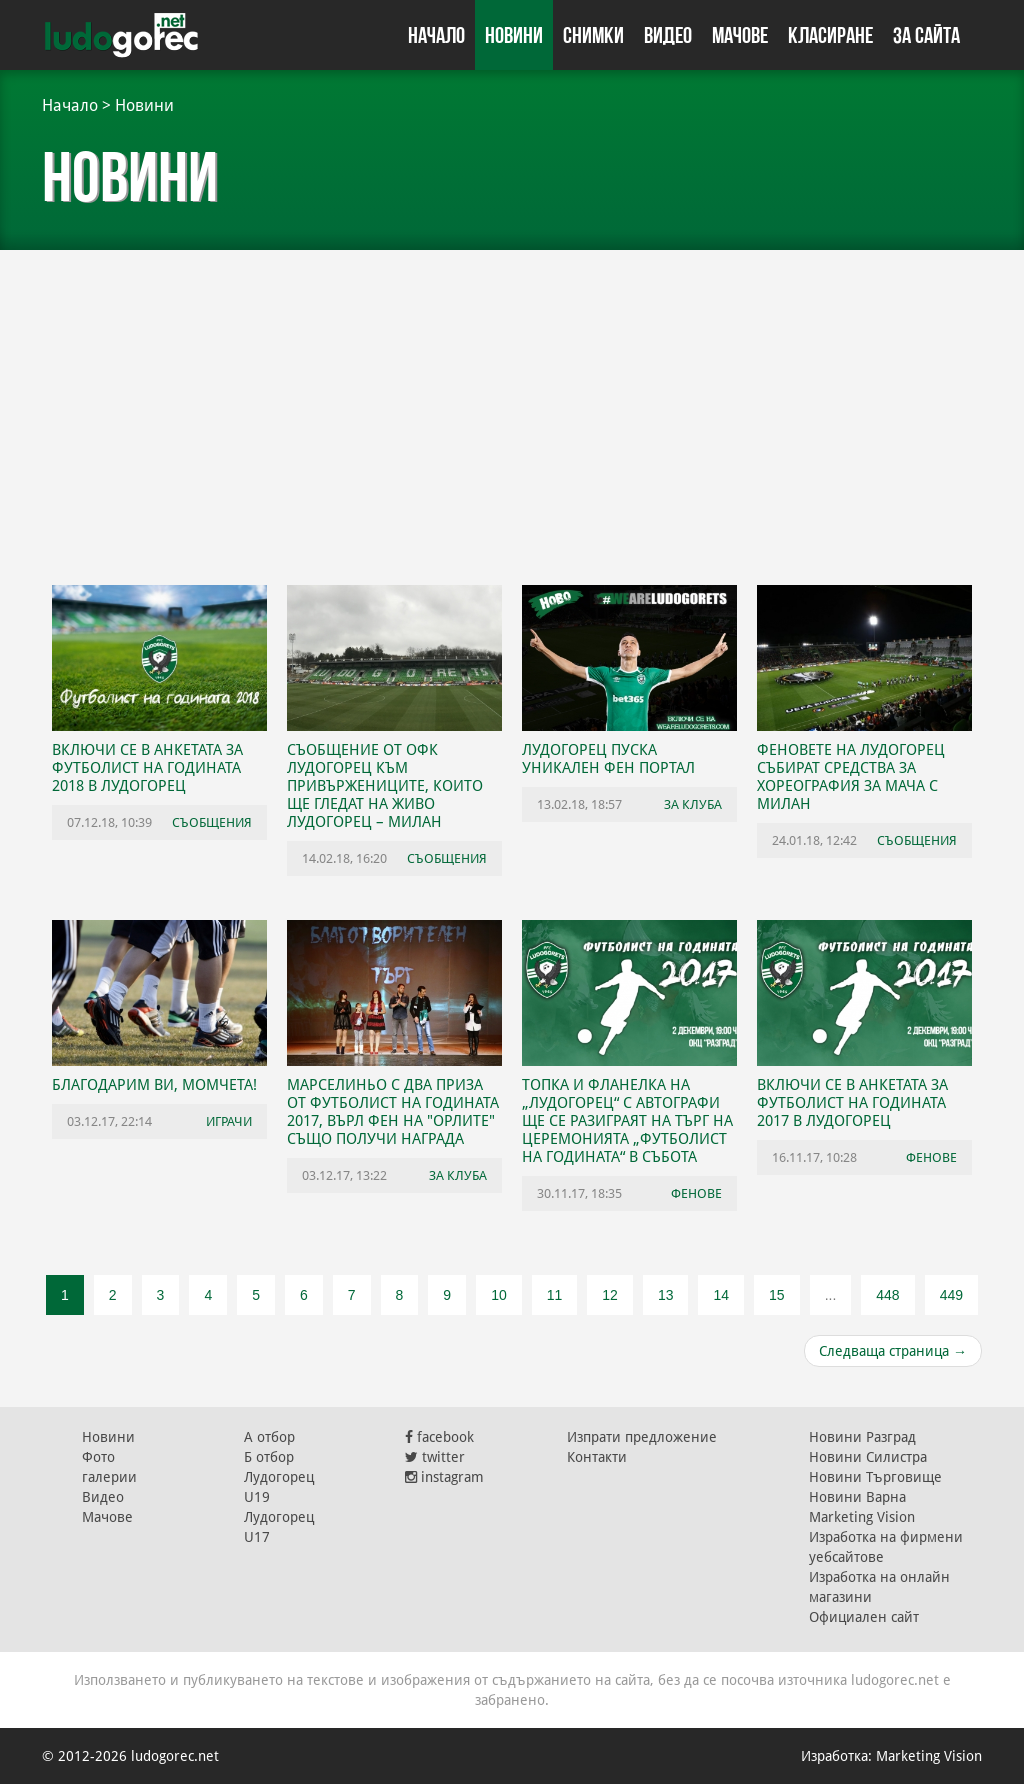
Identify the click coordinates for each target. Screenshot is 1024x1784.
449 (951, 1295)
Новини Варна (857, 1497)
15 (777, 1295)
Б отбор (269, 1457)
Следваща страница (893, 1351)
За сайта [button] (926, 35)
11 (555, 1295)
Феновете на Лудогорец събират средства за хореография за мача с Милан (851, 777)
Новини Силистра (868, 1457)
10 (499, 1295)
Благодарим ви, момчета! (154, 1085)
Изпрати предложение (642, 1437)
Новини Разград (862, 1437)
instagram (444, 1477)
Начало (436, 35)
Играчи (229, 1121)
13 (666, 1295)
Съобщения (212, 822)
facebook (439, 1437)
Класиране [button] (830, 35)
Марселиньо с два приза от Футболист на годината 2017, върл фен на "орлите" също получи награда (393, 1112)
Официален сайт (864, 1617)
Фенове (696, 1193)
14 (721, 1295)
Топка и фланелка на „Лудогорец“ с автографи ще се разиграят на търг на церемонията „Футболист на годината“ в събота (627, 1121)
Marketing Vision (862, 1517)
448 (887, 1295)
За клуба (693, 804)
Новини (514, 35)
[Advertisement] (512, 410)
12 (610, 1295)
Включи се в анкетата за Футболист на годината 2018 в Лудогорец (147, 768)
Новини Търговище (875, 1477)
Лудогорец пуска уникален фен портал (608, 759)
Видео (668, 35)
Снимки (593, 35)
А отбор (269, 1437)
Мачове (740, 35)
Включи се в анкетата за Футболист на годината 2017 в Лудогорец (852, 1103)
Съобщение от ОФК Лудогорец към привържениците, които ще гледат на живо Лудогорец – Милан (385, 786)
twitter (435, 1457)
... (831, 1295)
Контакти (597, 1457)
